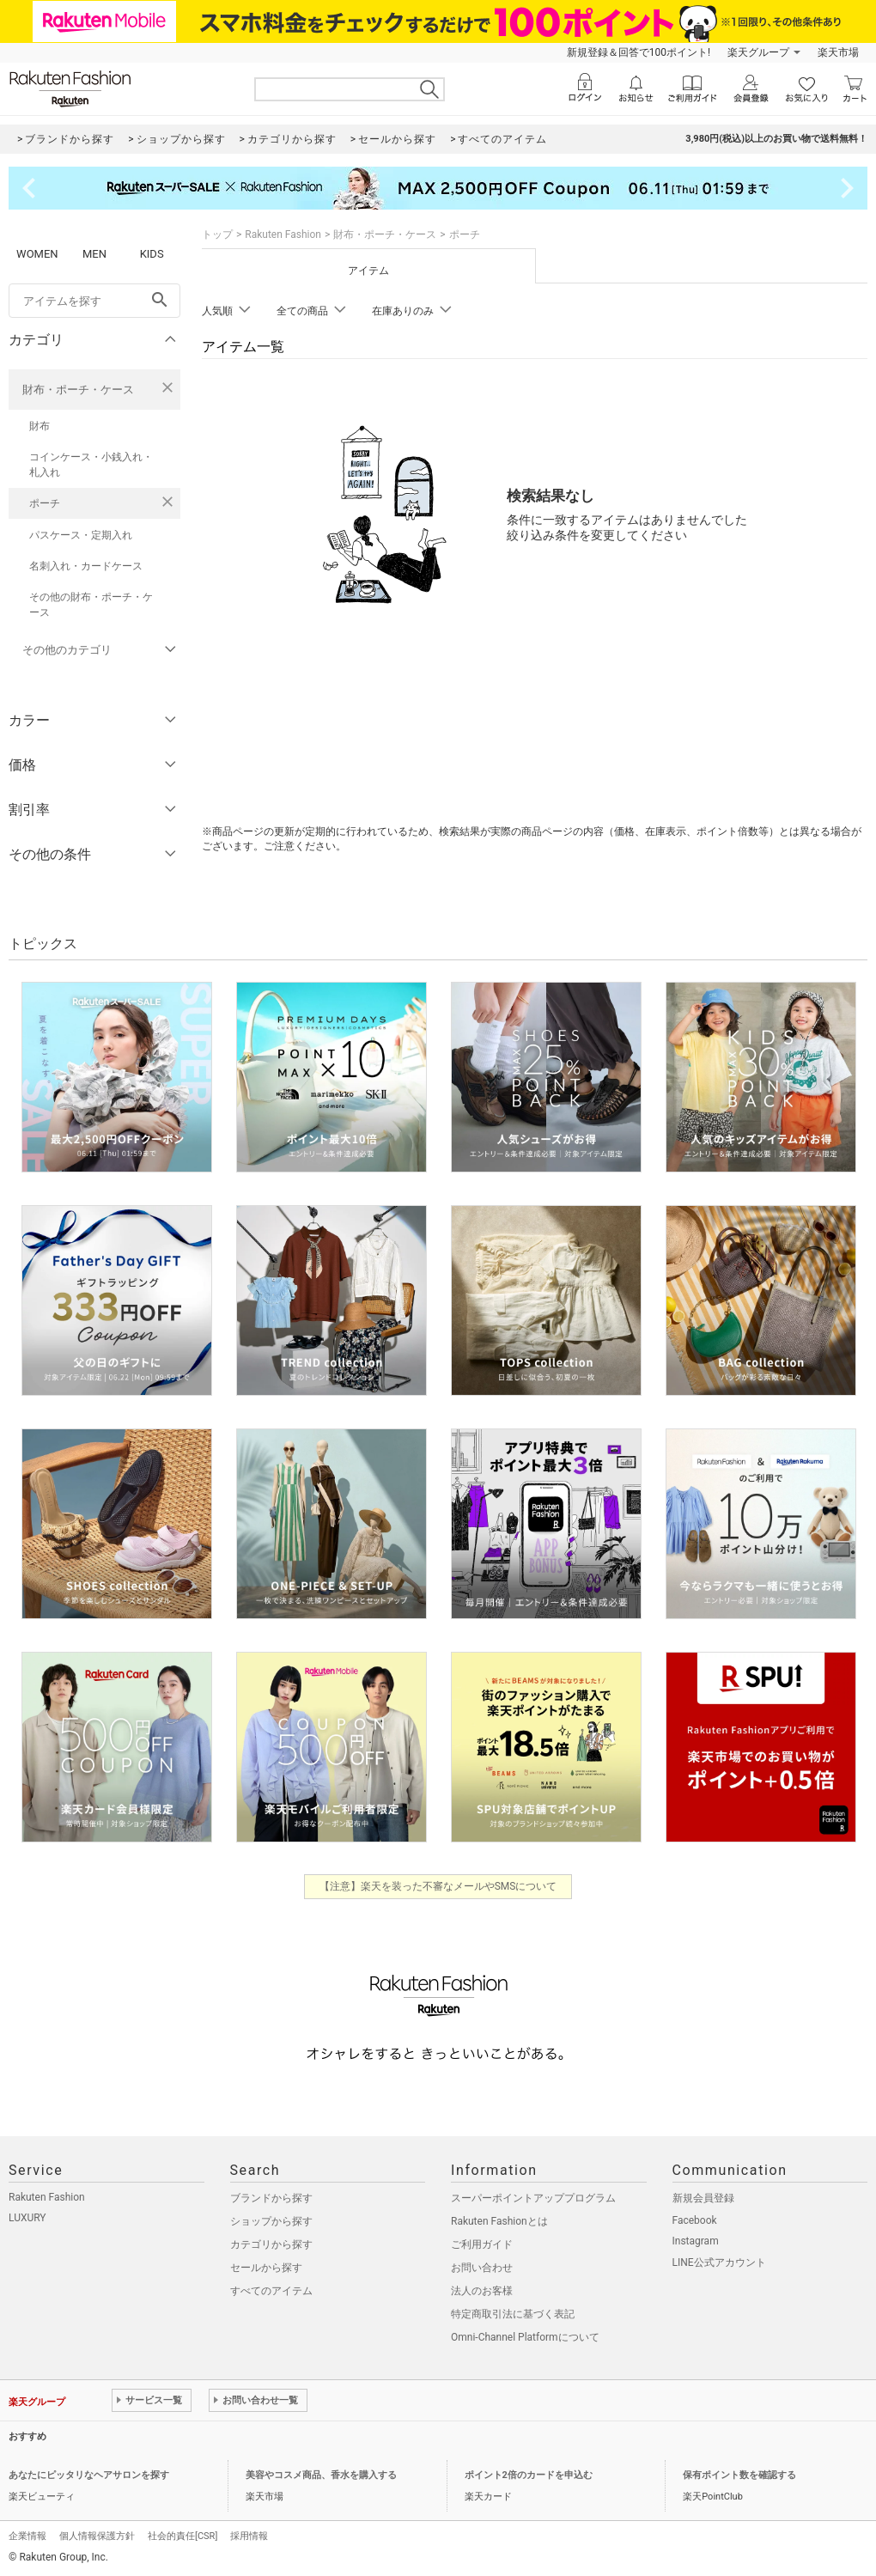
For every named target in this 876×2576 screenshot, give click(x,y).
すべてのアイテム (271, 2291)
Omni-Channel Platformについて (525, 2337)
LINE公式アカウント (719, 2262)
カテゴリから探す (271, 2244)
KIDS (152, 253)
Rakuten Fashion (283, 234)
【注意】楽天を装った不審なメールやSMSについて (438, 1886)
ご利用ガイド (482, 2244)
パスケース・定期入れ (80, 535)
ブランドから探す (271, 2198)
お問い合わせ (482, 2268)
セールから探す (266, 2268)
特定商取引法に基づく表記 (513, 2314)
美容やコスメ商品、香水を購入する (321, 2475)
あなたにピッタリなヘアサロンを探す (89, 2475)
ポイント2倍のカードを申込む (529, 2475)
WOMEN (37, 253)
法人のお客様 (482, 2291)
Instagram (695, 2241)
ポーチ (44, 503)
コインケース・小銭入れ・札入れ (91, 464)
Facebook (694, 2220)
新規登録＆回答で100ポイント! (638, 52)
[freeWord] (94, 300)
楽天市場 (838, 52)
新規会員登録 (703, 2198)
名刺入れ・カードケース (86, 566)
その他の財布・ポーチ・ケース (91, 604)
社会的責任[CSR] (182, 2536)
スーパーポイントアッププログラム (533, 2198)
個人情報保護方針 (97, 2536)
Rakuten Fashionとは (499, 2221)
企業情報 (27, 2536)
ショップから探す (271, 2221)
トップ (217, 234)
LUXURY (27, 2218)
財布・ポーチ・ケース (78, 389)
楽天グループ (758, 52)
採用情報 (249, 2536)
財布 (39, 426)
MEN (94, 253)
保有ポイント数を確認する (739, 2475)
